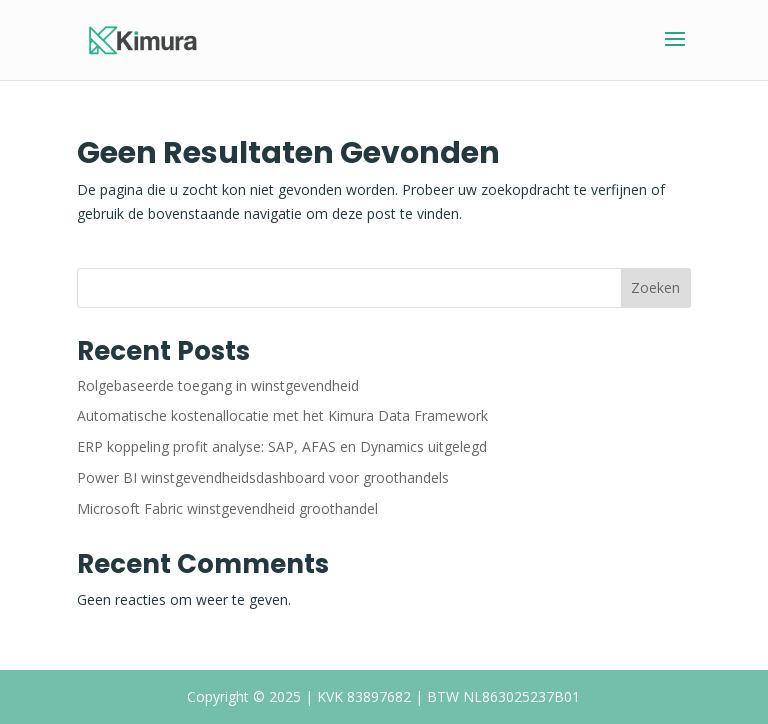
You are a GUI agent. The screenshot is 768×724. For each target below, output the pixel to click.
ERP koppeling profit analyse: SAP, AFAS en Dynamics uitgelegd (282, 446)
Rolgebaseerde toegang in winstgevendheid (218, 385)
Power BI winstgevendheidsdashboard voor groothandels (263, 477)
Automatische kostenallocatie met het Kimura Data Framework (282, 415)
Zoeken (655, 287)
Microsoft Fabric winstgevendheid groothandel (227, 508)
